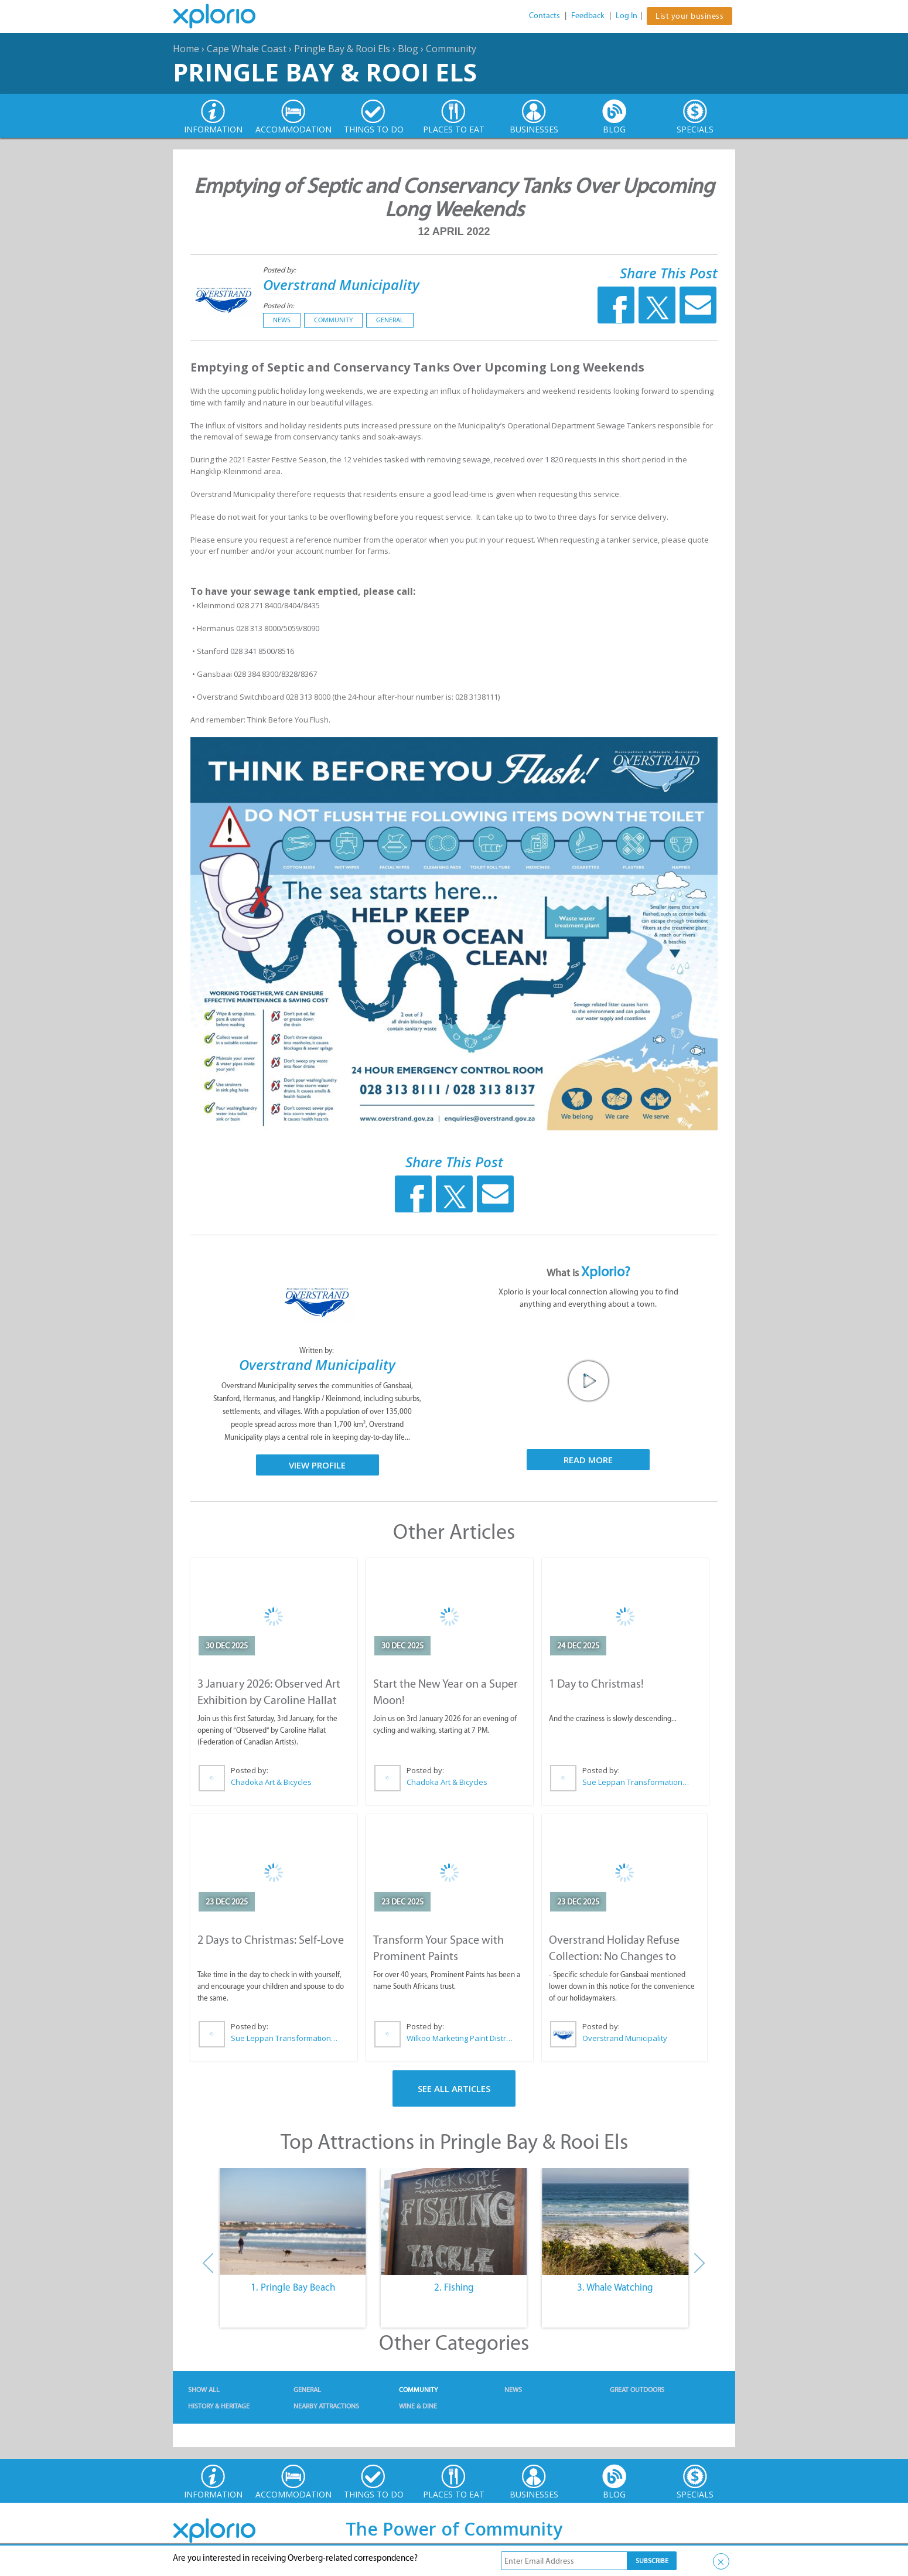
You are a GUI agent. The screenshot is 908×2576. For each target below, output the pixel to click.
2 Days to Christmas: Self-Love (270, 1940)
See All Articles (454, 2088)
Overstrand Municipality (341, 284)
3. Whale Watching (615, 2287)
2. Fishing (454, 2287)
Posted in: (278, 305)
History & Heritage (219, 2406)
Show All (204, 2390)
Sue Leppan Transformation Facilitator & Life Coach (636, 1782)
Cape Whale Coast (246, 48)
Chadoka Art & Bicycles (271, 1782)
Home (186, 48)
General (390, 320)
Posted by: (280, 269)
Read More (588, 1460)
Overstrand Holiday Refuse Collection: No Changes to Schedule (614, 1956)
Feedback (588, 16)
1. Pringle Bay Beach (293, 2287)
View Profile (317, 1465)
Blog (408, 48)
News (282, 320)
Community (451, 48)
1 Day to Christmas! (596, 1684)
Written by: (317, 1350)
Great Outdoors (637, 2390)
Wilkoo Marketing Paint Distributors (460, 2038)
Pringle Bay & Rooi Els (342, 48)
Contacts (544, 16)
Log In (626, 16)
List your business (689, 16)
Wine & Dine (418, 2406)
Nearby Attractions (326, 2406)
